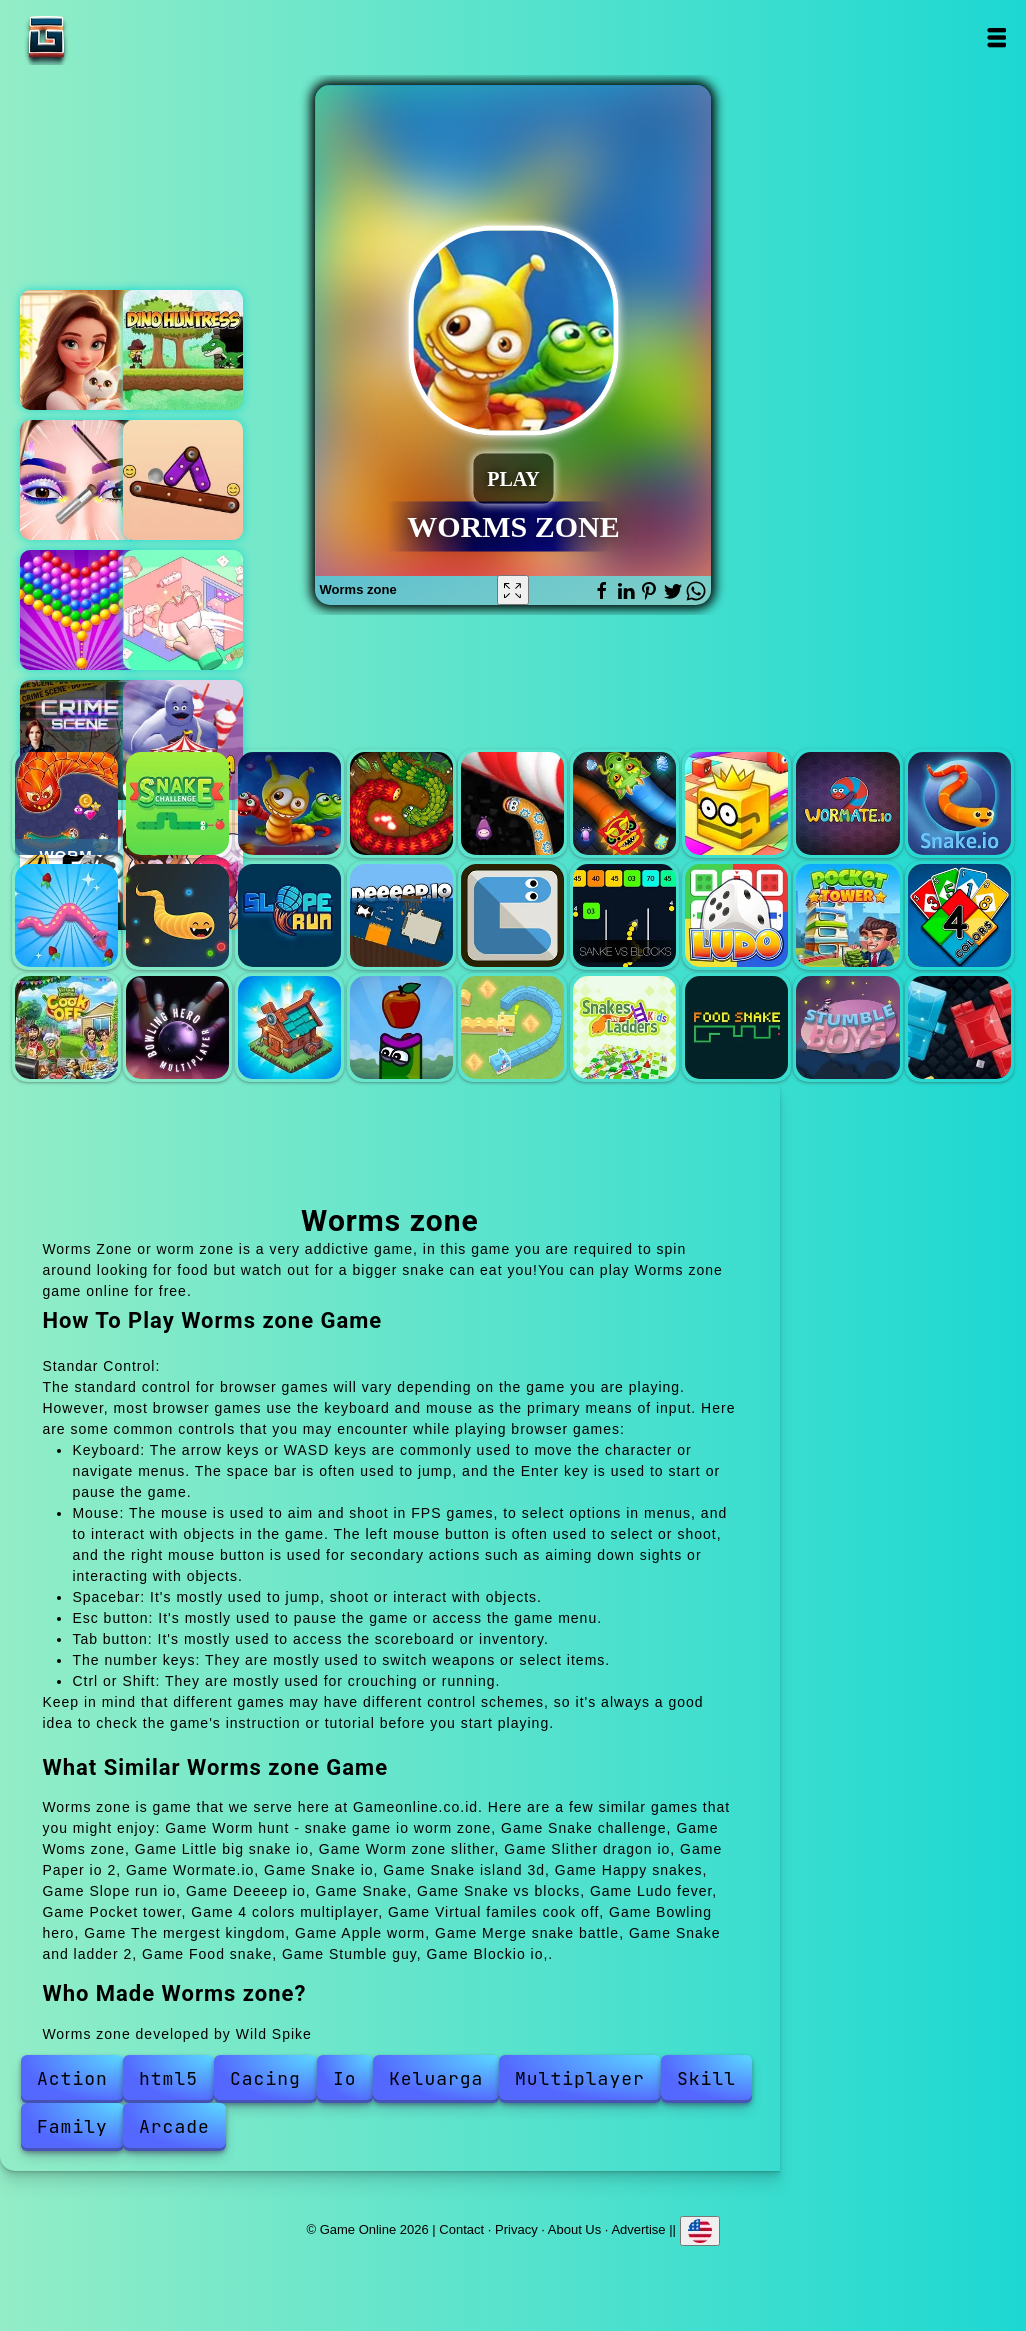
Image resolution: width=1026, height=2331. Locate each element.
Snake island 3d (66, 915)
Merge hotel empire (80, 350)
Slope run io (289, 915)
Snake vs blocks (624, 915)
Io (345, 2078)
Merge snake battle (512, 1027)
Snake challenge (177, 803)
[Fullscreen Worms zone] (513, 590)
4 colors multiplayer (959, 915)
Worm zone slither (512, 803)
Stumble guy (847, 1027)
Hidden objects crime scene (80, 740)
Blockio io (959, 1027)
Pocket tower (847, 915)
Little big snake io (401, 803)
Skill (706, 2078)
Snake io (959, 803)
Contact (461, 2229)
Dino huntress (183, 350)
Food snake (736, 1027)
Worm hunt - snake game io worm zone (66, 803)
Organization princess (183, 610)
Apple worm (401, 1027)
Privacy (516, 2229)
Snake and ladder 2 (624, 1027)
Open (996, 37)
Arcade (174, 2126)
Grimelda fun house (183, 740)
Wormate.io (847, 803)
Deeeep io (401, 915)
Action (72, 2078)
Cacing (265, 2078)
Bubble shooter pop (80, 610)
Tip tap (183, 480)
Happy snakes (177, 915)
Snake (512, 915)
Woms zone (289, 803)
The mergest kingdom (289, 1027)
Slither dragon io (624, 803)
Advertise (638, 2229)
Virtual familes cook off (66, 1027)
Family (72, 2126)
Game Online (109, 37)
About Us (574, 2229)
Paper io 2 (736, 803)
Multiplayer (580, 2078)
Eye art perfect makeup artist (80, 480)
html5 (168, 2078)
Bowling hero (177, 1027)
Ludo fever (736, 915)
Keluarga (436, 2078)
